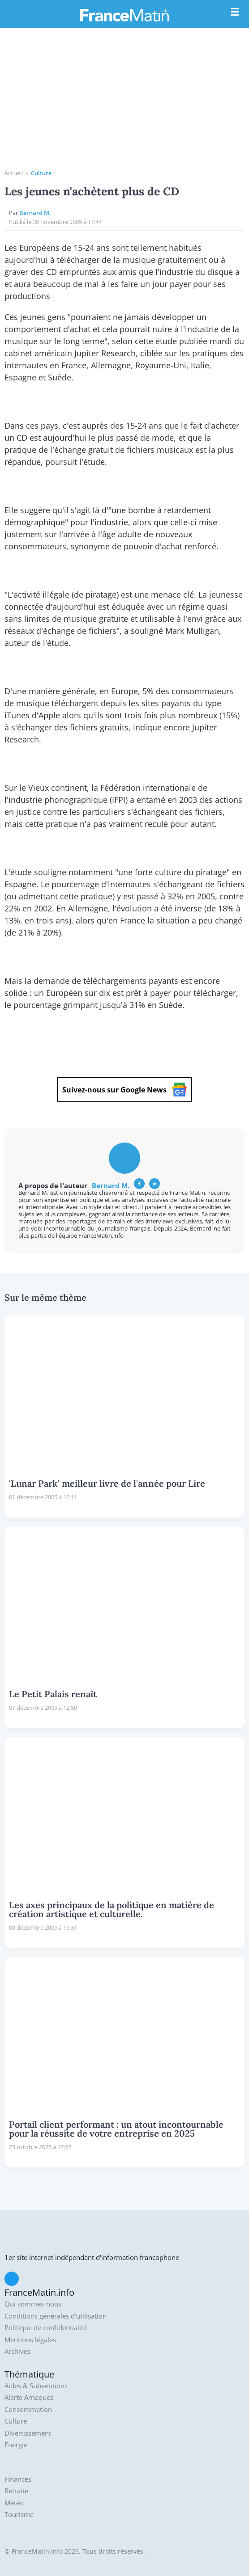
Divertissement (27, 2433)
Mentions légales (30, 2340)
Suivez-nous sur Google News (124, 1089)
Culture (41, 173)
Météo (14, 2503)
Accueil (13, 173)
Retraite (16, 2491)
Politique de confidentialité (45, 2327)
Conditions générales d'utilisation (55, 2316)
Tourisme (19, 2514)
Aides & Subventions (36, 2386)
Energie (15, 2445)
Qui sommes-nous (32, 2304)
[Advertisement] (124, 101)
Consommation (28, 2409)
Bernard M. (35, 213)
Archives (17, 2351)
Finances (17, 2479)
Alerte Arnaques (28, 2397)
